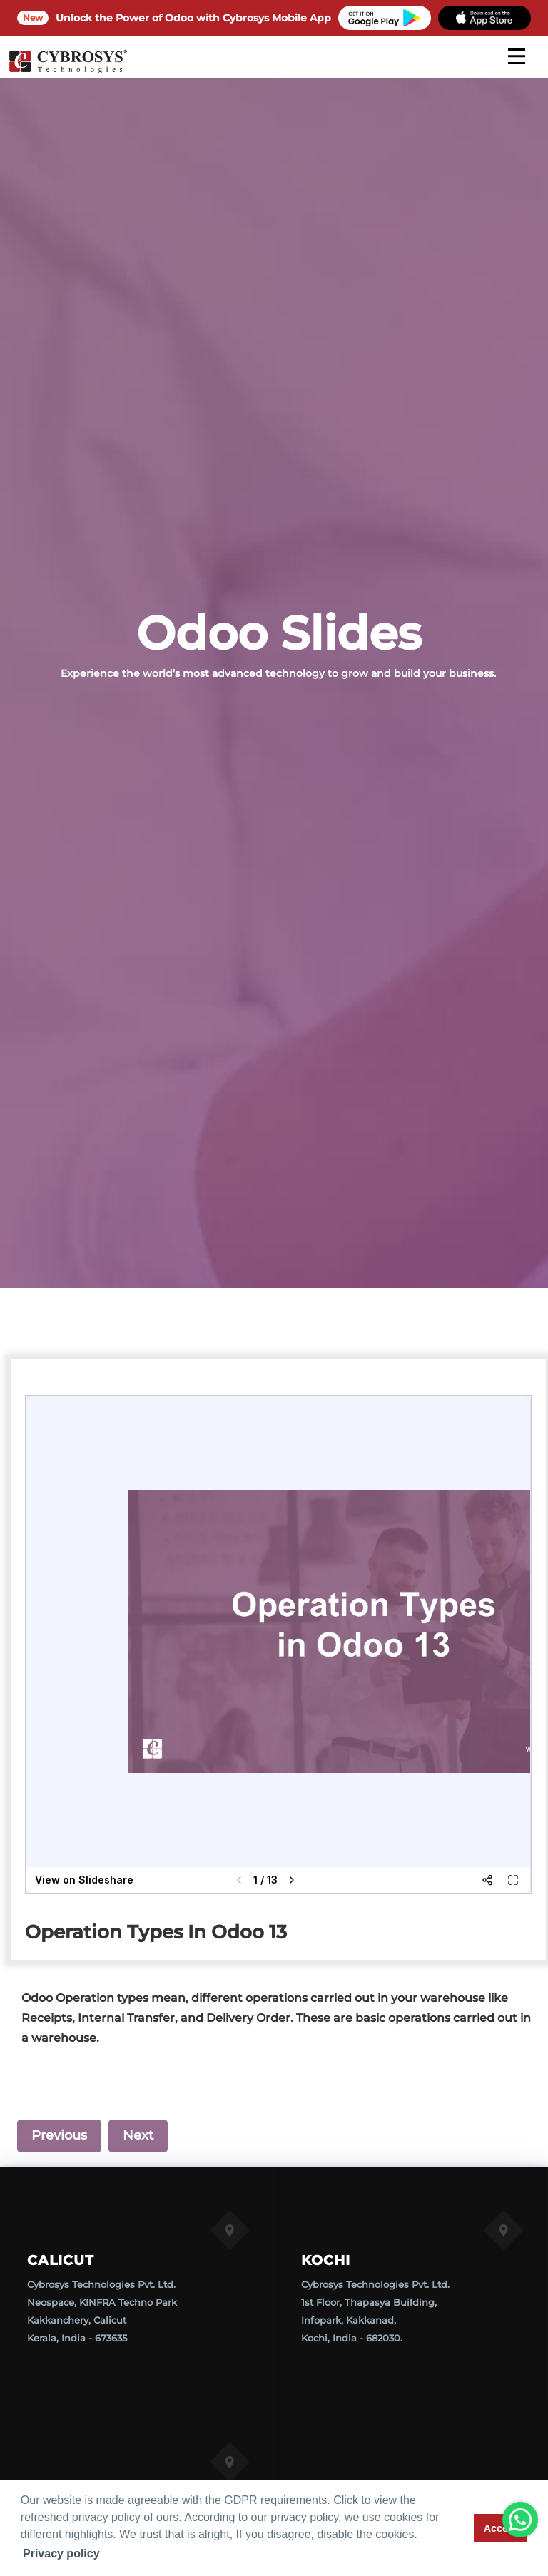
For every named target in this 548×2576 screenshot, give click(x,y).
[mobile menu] (516, 56)
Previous (59, 2135)
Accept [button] (501, 2528)
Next (138, 2135)
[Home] (68, 71)
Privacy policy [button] (61, 2553)
